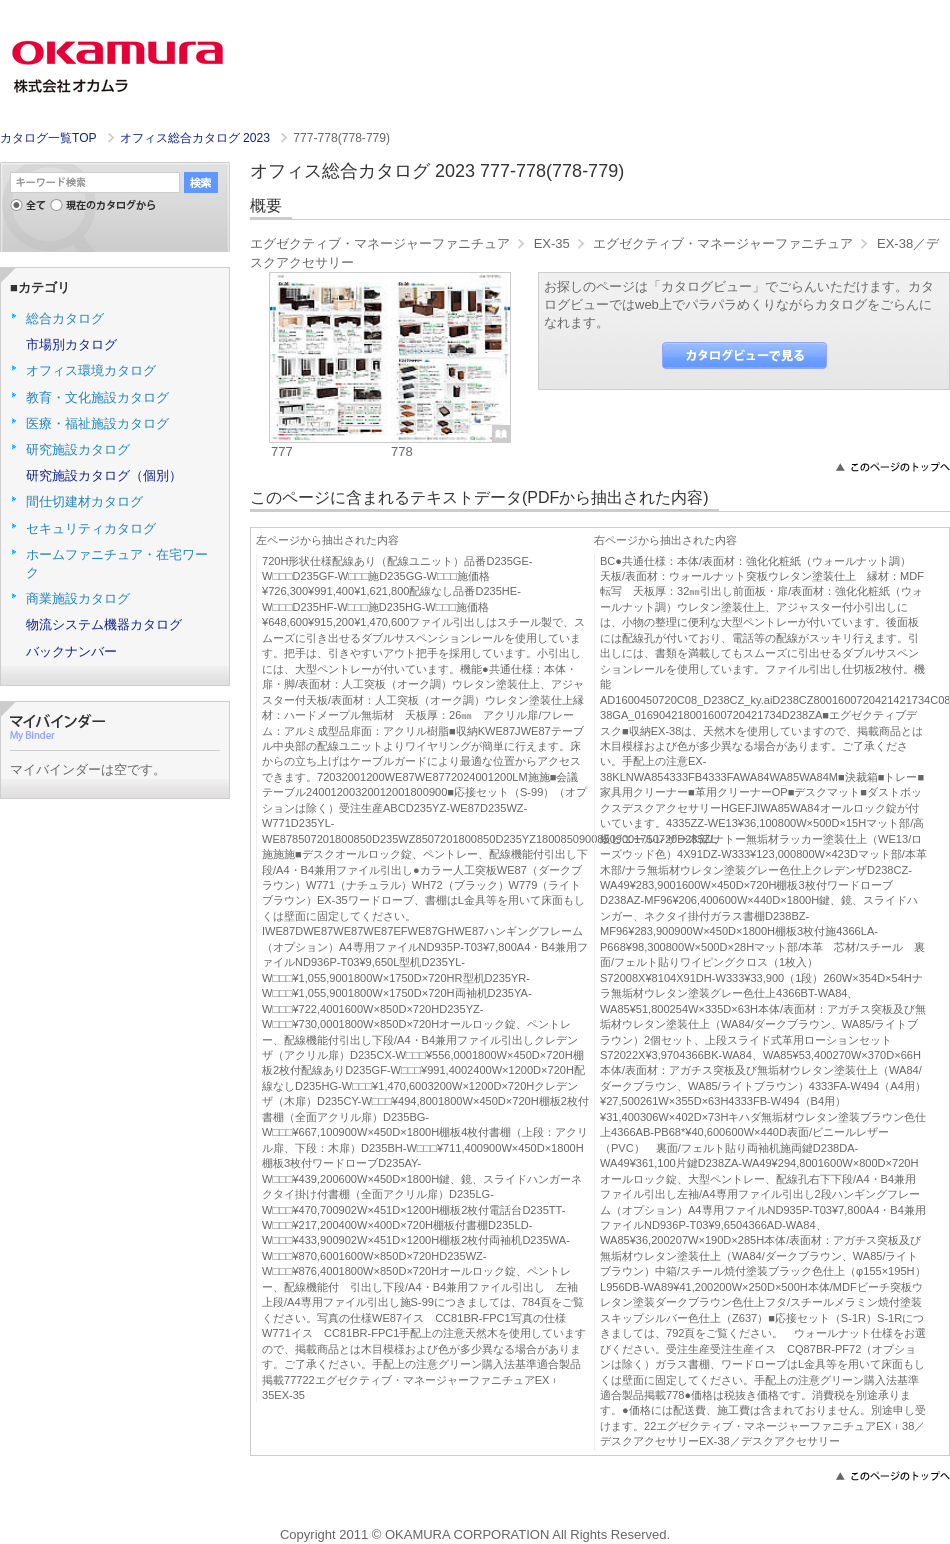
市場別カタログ (71, 344)
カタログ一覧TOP (48, 138)
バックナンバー (71, 651)
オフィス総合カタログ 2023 (197, 138)
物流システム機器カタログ (104, 624)
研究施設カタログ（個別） (104, 475)
